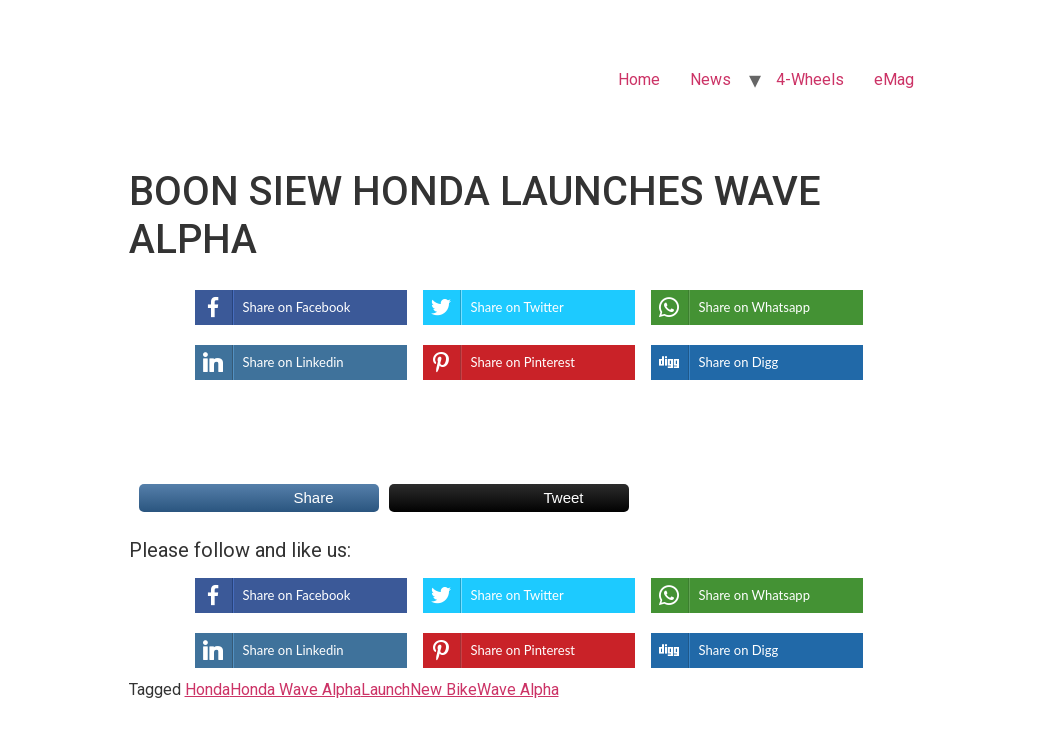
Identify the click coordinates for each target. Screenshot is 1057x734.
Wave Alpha (518, 689)
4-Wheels (810, 79)
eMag (894, 79)
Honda (207, 689)
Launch (385, 689)
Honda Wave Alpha (295, 689)
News (710, 79)
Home (639, 79)
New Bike (443, 689)
